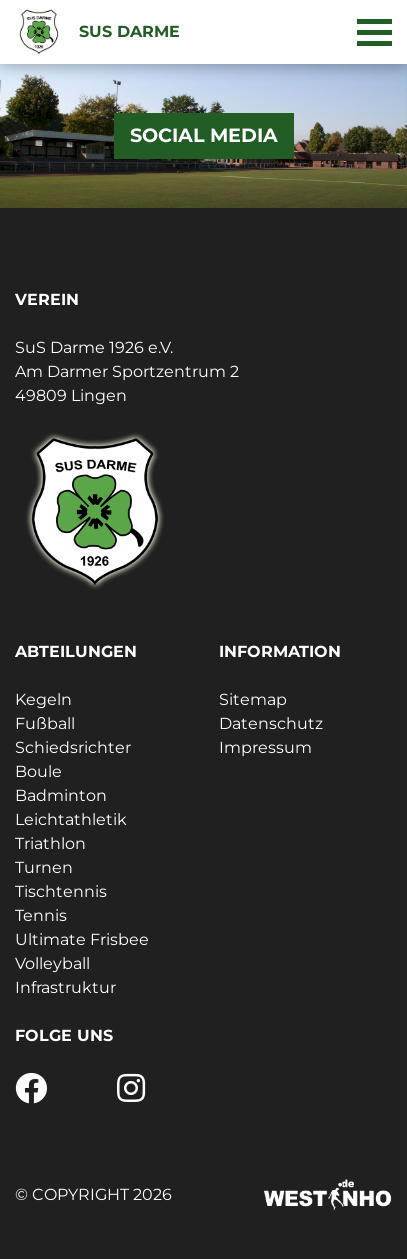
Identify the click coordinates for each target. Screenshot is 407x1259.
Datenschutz (271, 723)
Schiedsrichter (73, 747)
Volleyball (52, 963)
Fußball (45, 723)
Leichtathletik (71, 819)
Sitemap (253, 699)
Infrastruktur (65, 987)
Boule (38, 771)
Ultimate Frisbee (82, 939)
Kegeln (43, 699)
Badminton (61, 795)
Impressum (265, 747)
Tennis (41, 915)
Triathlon (50, 843)
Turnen (44, 867)
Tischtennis (61, 891)
